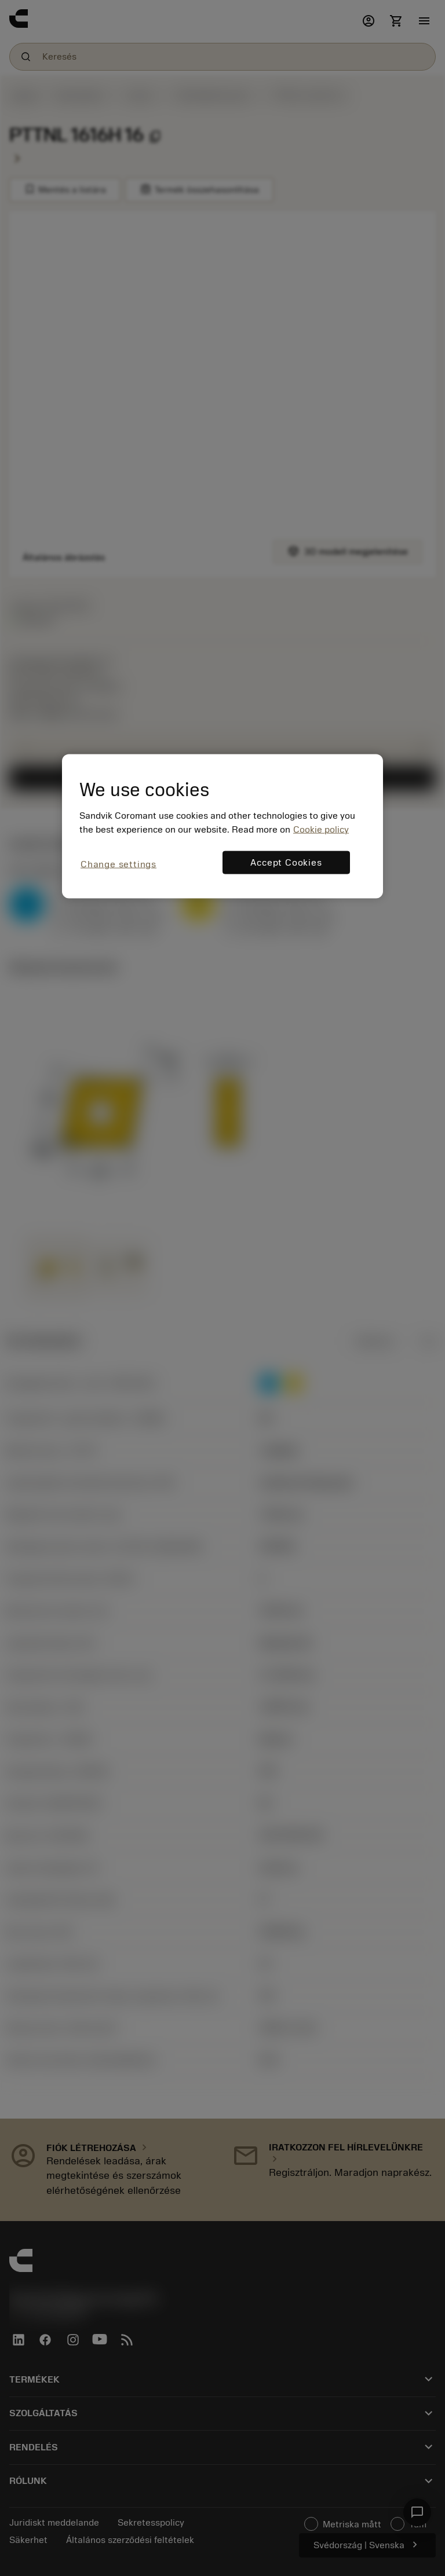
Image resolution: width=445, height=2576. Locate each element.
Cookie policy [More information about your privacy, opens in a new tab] (321, 830)
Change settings (118, 864)
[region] (222, 826)
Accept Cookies (286, 863)
